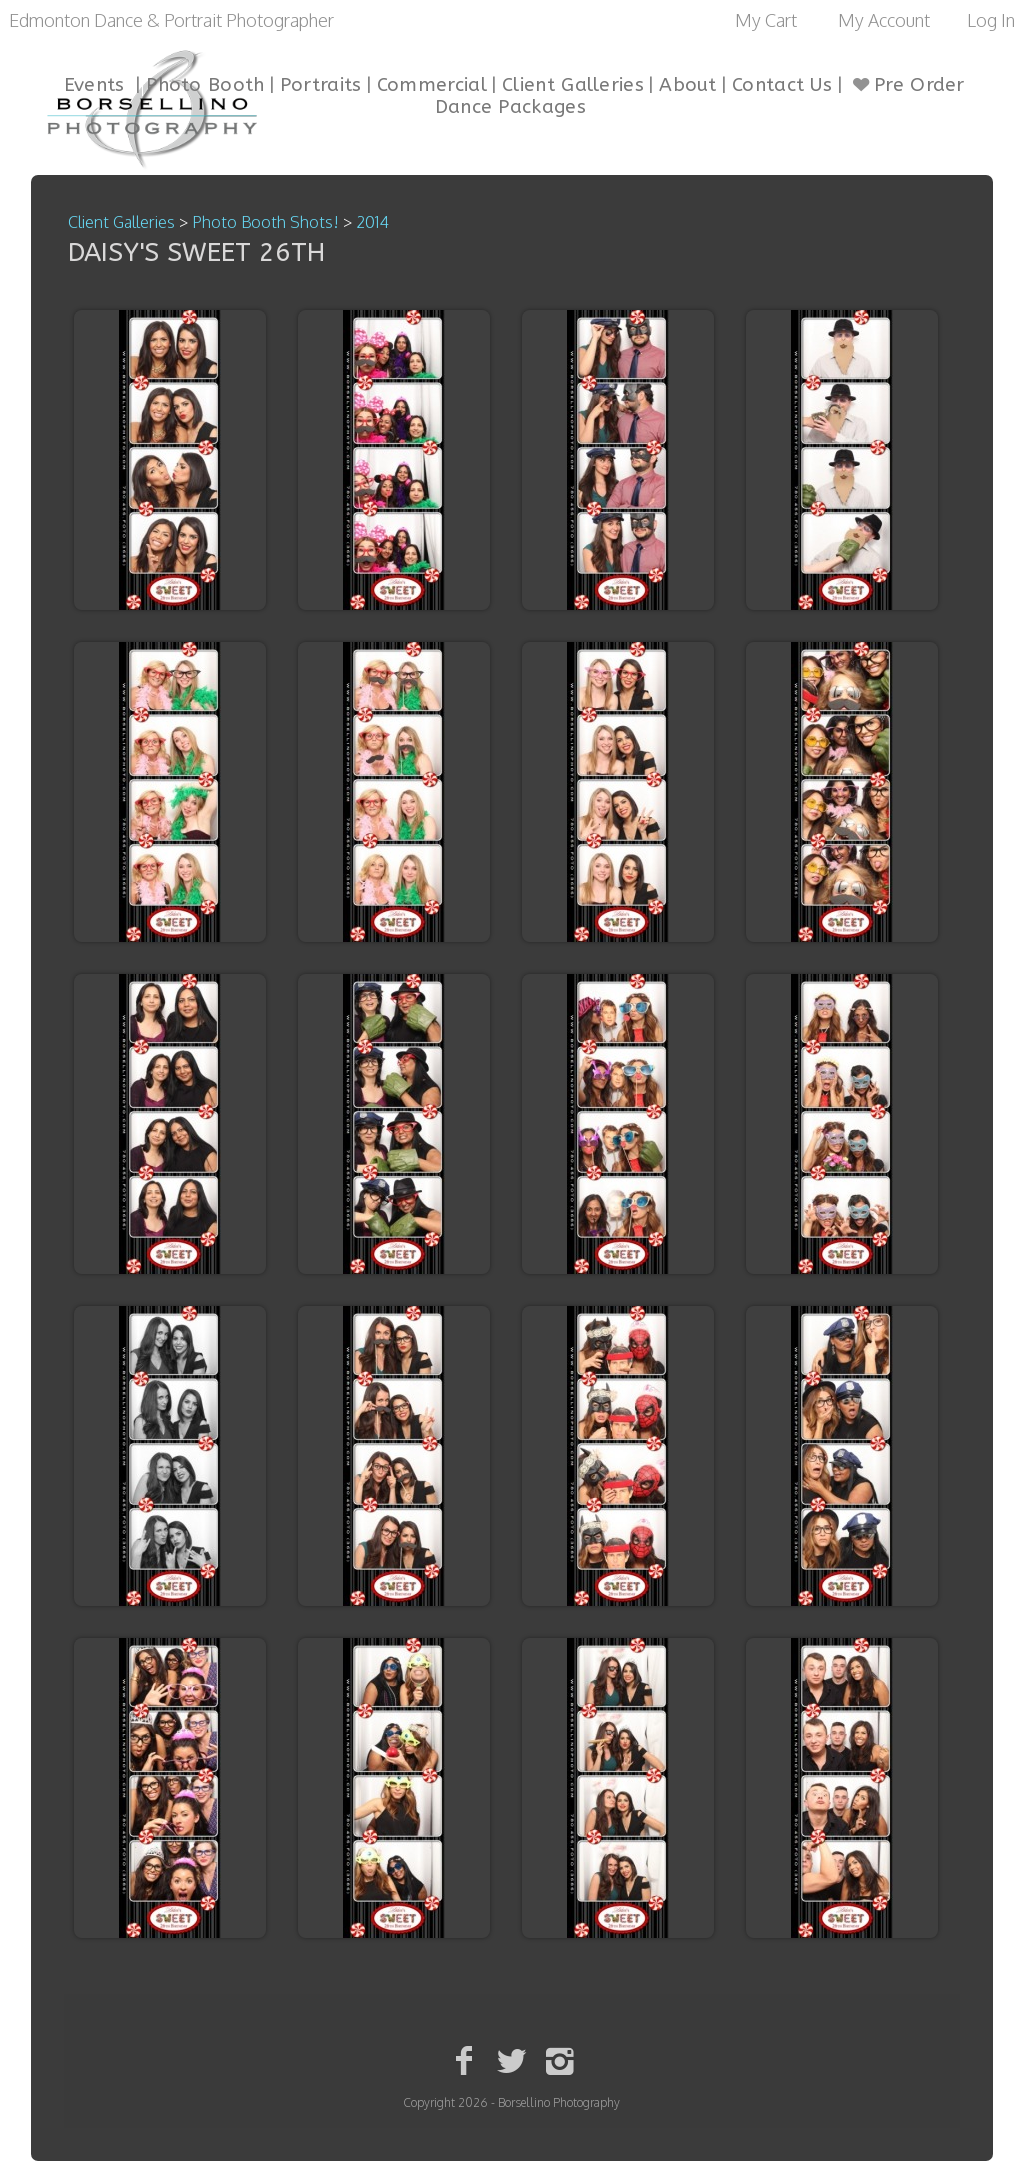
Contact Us (782, 85)
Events (94, 85)
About (688, 85)
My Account (884, 20)
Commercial (432, 85)
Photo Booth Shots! (265, 222)
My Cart (768, 20)
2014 (372, 222)
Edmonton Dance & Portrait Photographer (171, 20)
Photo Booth (205, 85)
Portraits (321, 85)
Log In (991, 20)
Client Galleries (573, 85)
